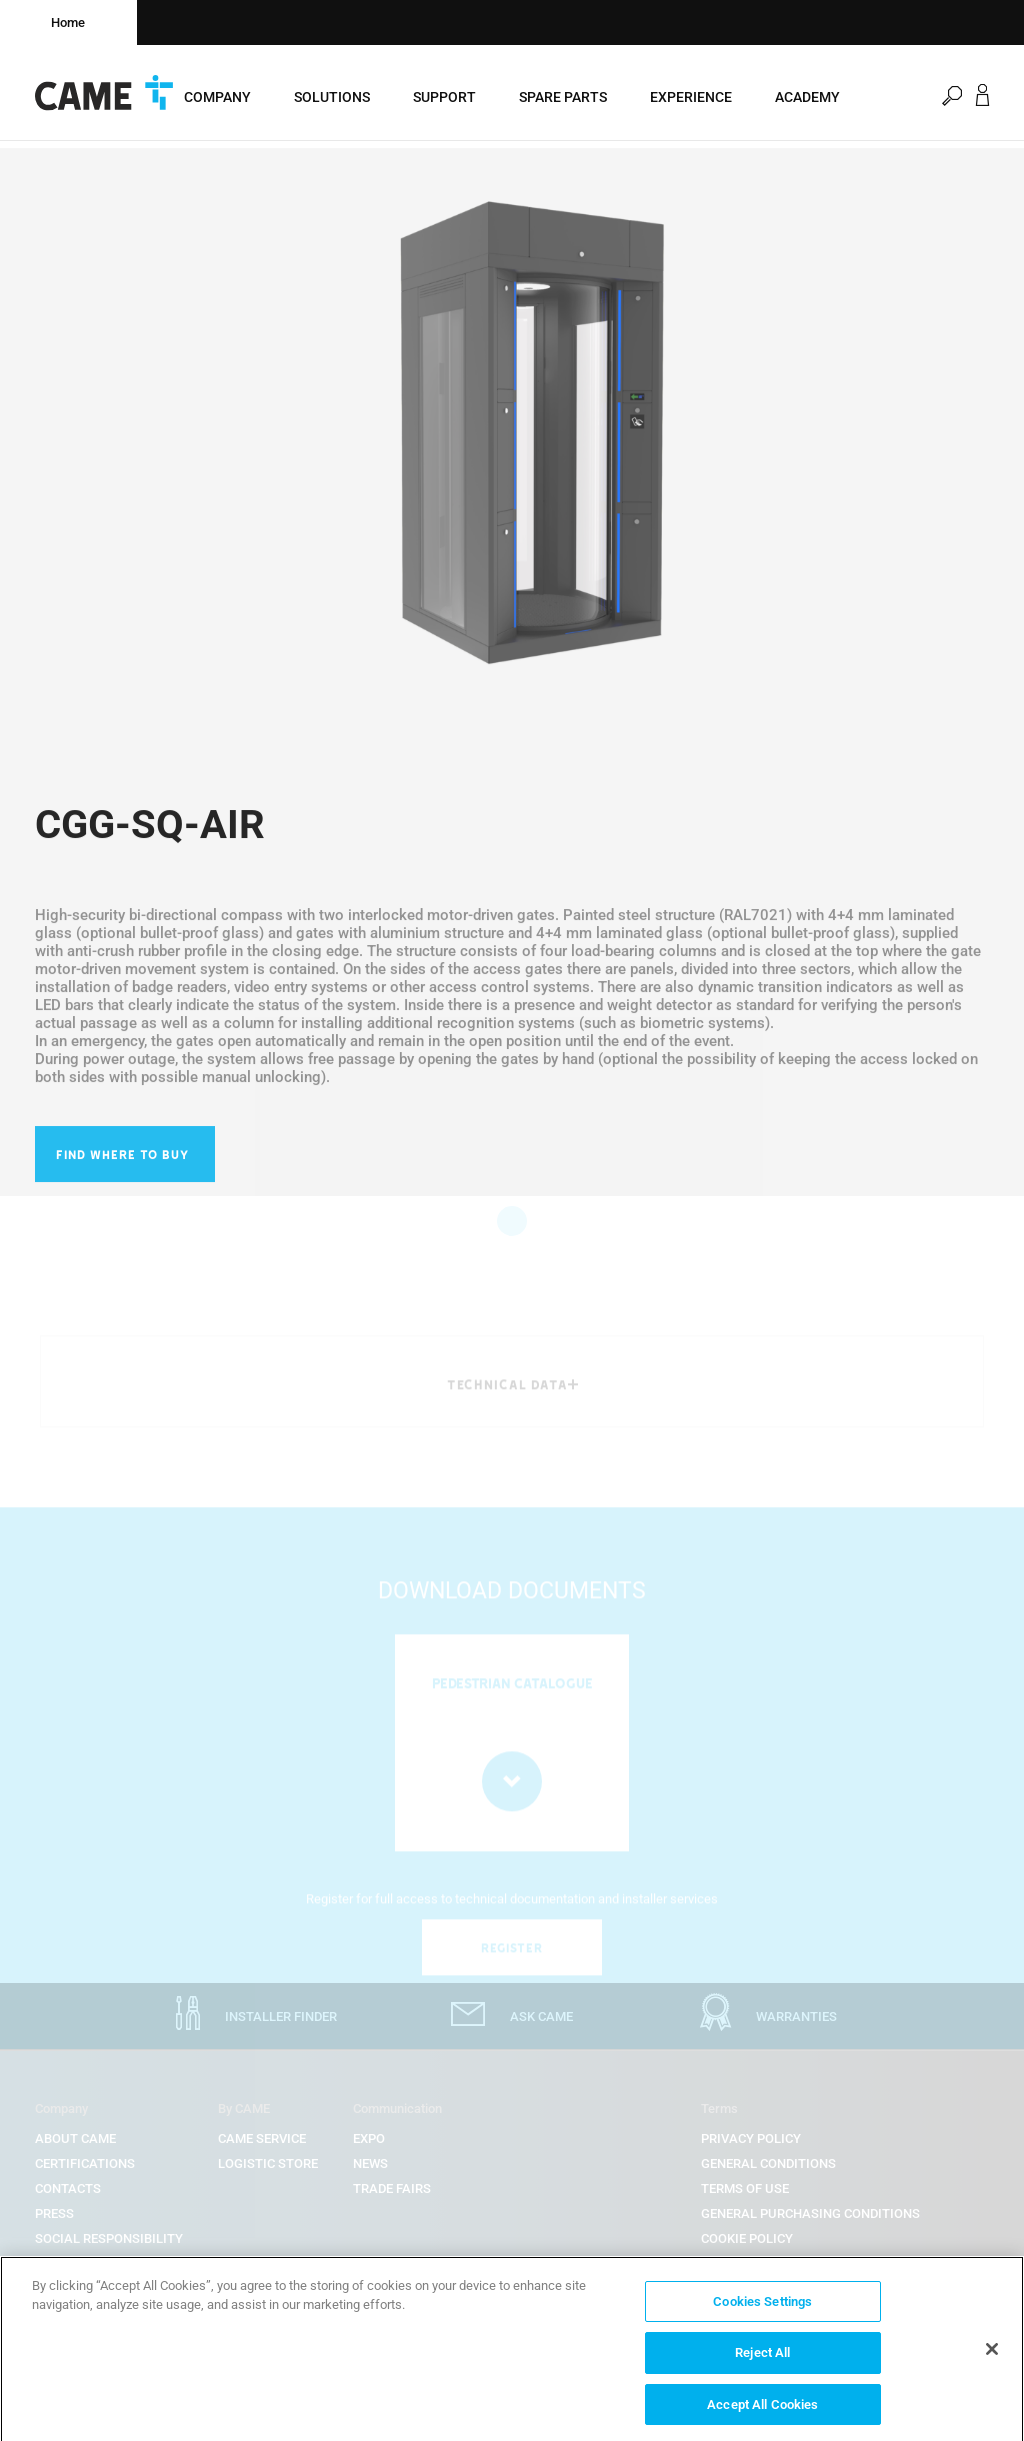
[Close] (992, 2358)
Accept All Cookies (762, 2414)
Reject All (762, 2362)
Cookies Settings (762, 2310)
